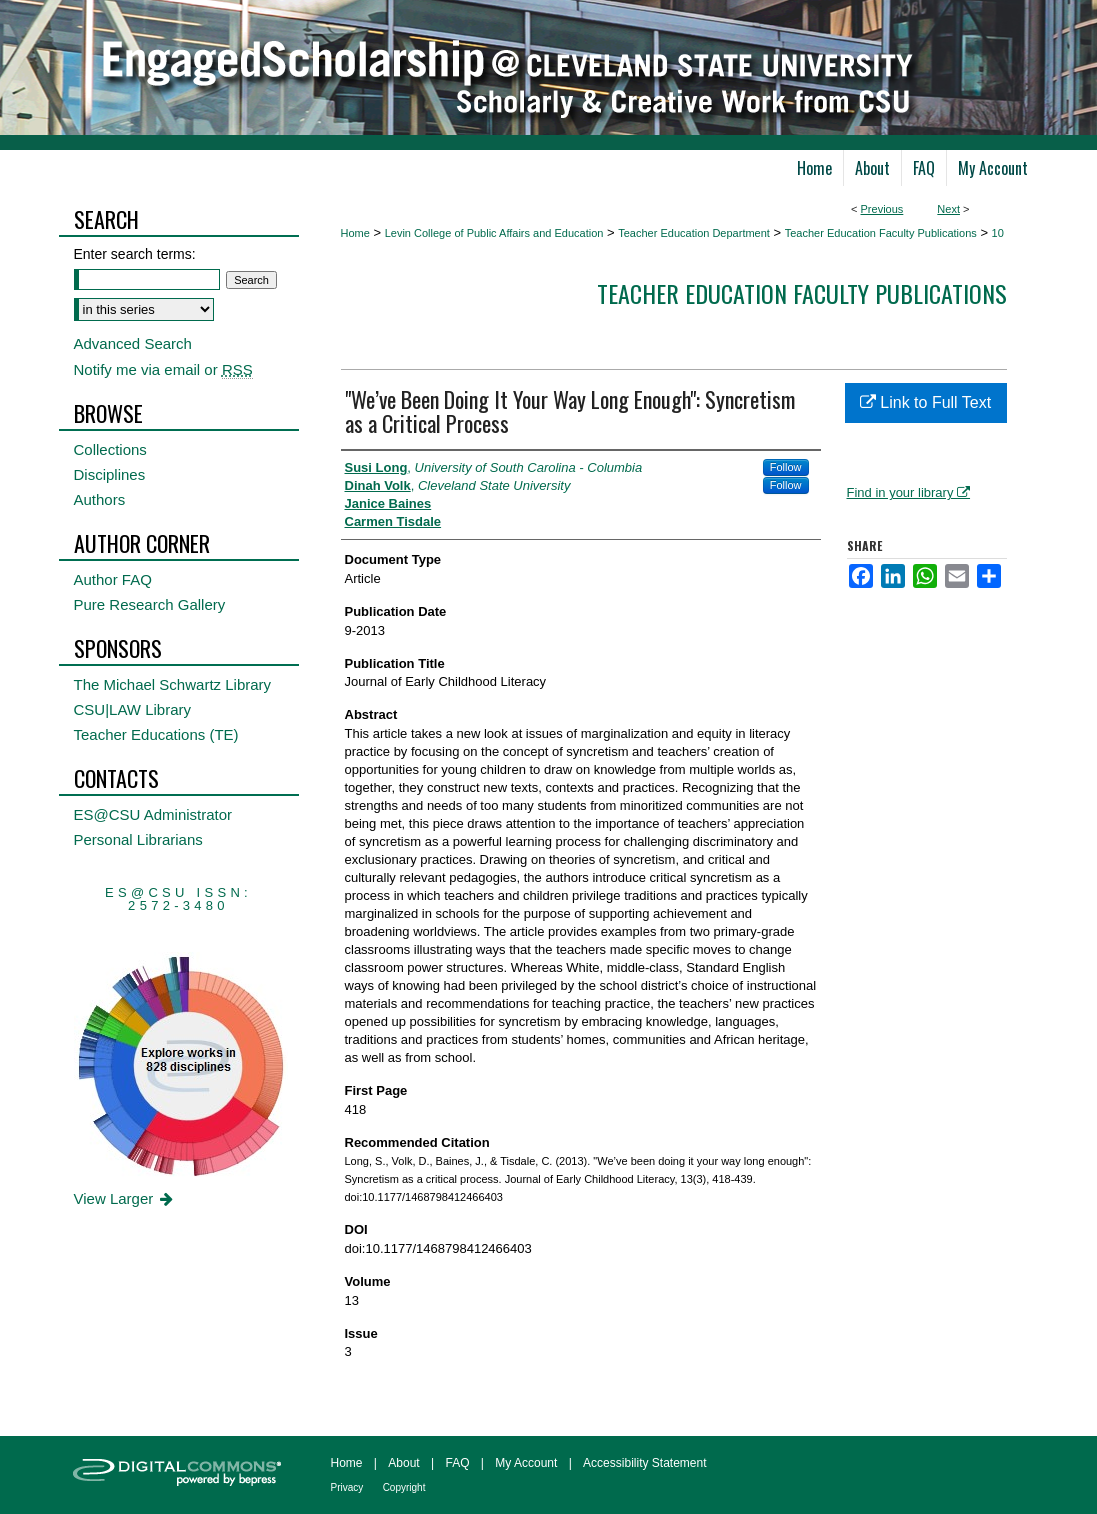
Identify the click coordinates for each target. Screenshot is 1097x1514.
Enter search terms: (135, 254)
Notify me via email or (163, 369)
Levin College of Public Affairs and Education (494, 233)
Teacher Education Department (694, 233)
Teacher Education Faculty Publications (881, 233)
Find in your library (909, 492)
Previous (882, 209)
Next (948, 209)
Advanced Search (133, 343)
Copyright (404, 1487)
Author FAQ (113, 579)
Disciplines (110, 474)
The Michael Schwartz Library (173, 684)
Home (355, 233)
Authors (100, 499)
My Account (526, 1463)
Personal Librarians (138, 839)
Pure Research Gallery (150, 604)
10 (998, 233)
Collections (110, 449)
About (403, 1463)
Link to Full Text (925, 402)
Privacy (347, 1487)
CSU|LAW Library (133, 709)
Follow (786, 467)
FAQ (457, 1463)
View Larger (125, 1198)
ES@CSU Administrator (153, 814)
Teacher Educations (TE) (156, 734)
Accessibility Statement (644, 1463)
